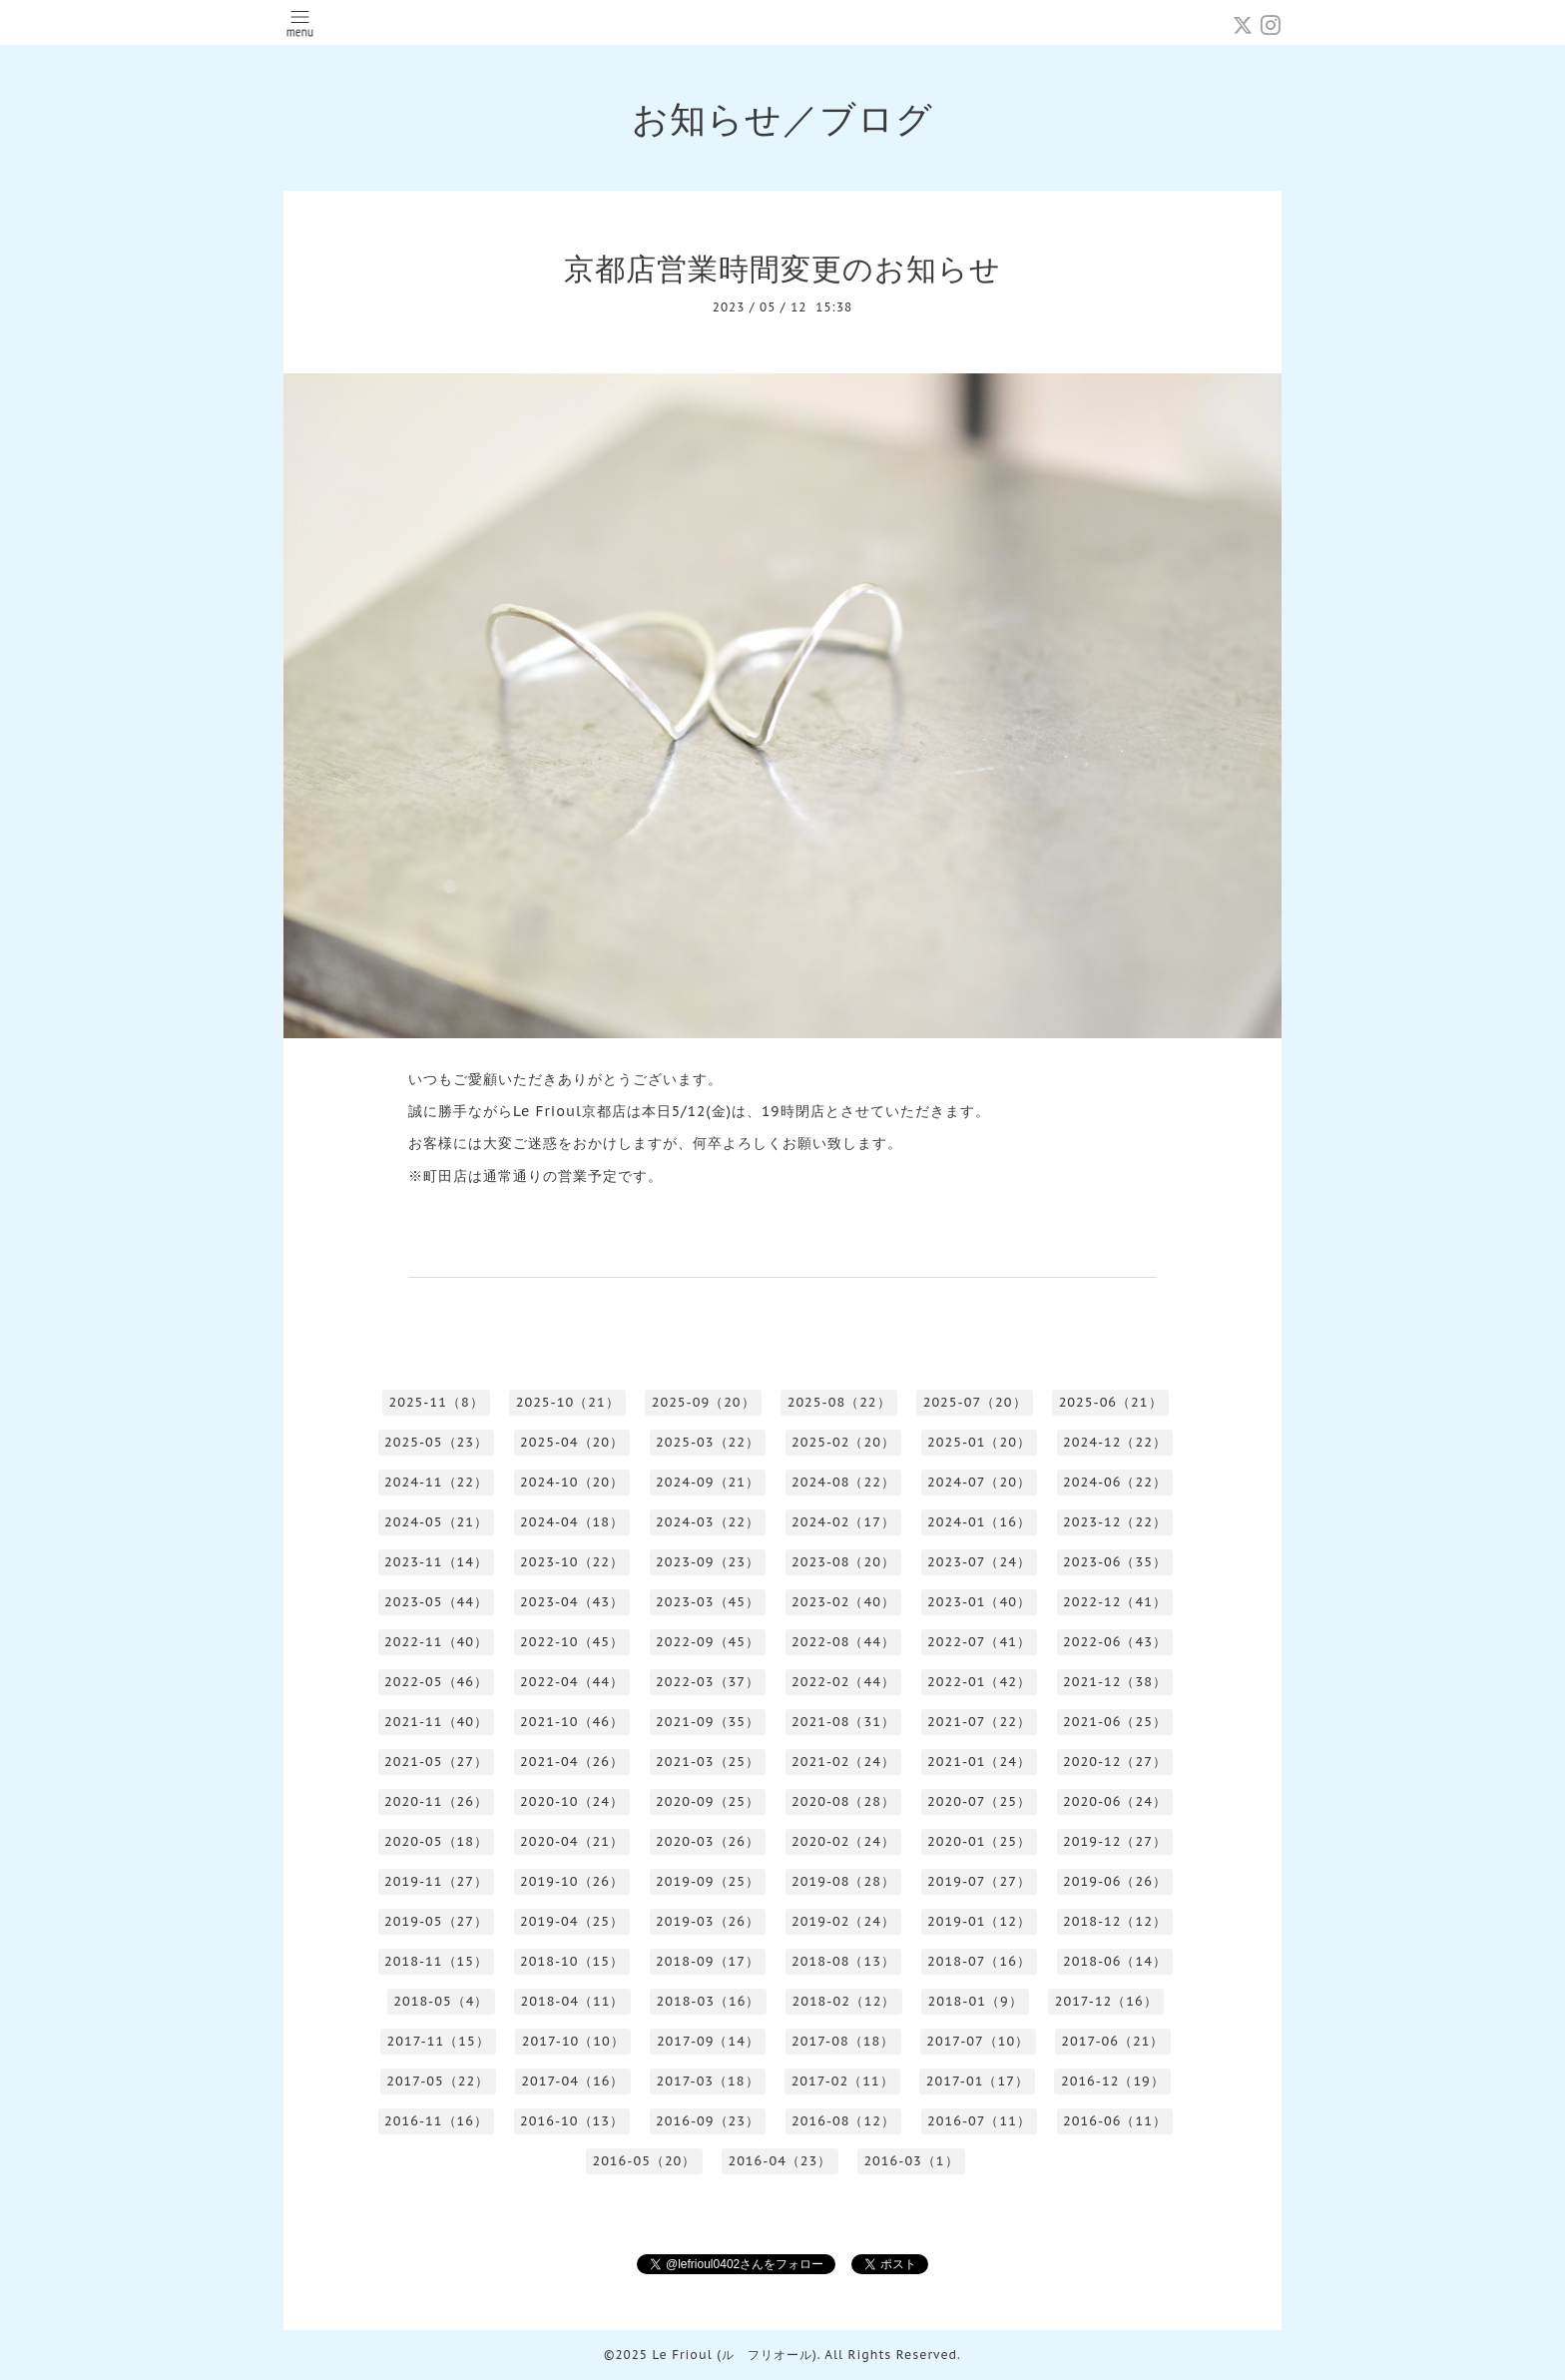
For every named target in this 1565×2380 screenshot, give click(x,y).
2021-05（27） (436, 1761)
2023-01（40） (979, 1601)
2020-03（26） (708, 1841)
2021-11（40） (436, 1721)
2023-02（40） (843, 1601)
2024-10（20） (572, 1482)
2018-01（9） (974, 2001)
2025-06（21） (1111, 1402)
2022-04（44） (572, 1681)
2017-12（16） (1106, 2001)
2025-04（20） (572, 1442)
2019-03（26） (708, 1921)
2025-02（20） (843, 1442)
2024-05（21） (436, 1521)
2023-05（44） (436, 1601)
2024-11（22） (436, 1482)
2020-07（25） (979, 1801)
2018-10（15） (572, 1961)
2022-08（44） (843, 1641)
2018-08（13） (843, 1961)
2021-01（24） (979, 1761)
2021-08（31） (843, 1721)
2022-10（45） (572, 1641)
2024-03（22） (708, 1521)
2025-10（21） (568, 1402)
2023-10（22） (572, 1561)
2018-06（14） (1115, 1961)
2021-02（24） (843, 1761)
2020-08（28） (843, 1801)
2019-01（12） (979, 1921)
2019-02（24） (843, 1921)
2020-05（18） (436, 1841)
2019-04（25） (572, 1921)
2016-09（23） (708, 2120)
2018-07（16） (979, 1961)
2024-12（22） (1115, 1442)
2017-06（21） (1112, 2041)
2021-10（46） (572, 1721)
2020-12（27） (1115, 1761)
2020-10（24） (572, 1801)
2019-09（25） (708, 1881)
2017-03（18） (707, 2081)
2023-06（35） (1115, 1561)
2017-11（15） (438, 2041)
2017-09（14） (708, 2041)
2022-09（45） (708, 1641)
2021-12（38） (1115, 1681)
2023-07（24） (979, 1561)
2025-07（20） (975, 1402)
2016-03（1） (910, 2160)
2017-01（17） (977, 2081)
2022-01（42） (979, 1681)
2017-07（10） (977, 2041)
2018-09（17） (708, 1961)
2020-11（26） (436, 1801)
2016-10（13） (572, 2120)
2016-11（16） (436, 2120)
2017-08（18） (842, 2041)
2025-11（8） (435, 1402)
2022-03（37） (708, 1681)
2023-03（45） (708, 1601)
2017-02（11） (842, 2081)
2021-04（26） (572, 1761)
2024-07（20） (979, 1482)
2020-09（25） (708, 1801)
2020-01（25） (979, 1841)
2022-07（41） (979, 1641)
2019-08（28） (843, 1881)
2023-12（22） (1115, 1521)
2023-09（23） (708, 1561)
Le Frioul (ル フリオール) (734, 2354)
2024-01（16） (979, 1521)
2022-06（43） (1115, 1641)
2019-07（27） (979, 1881)
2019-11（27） (436, 1881)
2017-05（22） (437, 2081)
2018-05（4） (440, 2001)
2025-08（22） (839, 1402)
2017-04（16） (572, 2081)
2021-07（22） (979, 1721)
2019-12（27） (1115, 1841)
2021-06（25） (1115, 1721)
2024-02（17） (843, 1521)
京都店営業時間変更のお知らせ (782, 268)
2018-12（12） (1115, 1921)
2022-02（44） (843, 1681)
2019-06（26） (1115, 1881)
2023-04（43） (572, 1601)
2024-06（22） (1115, 1482)
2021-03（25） (708, 1761)
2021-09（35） (708, 1721)
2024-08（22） (843, 1482)
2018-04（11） (572, 2001)
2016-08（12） (843, 2120)
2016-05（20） (644, 2160)
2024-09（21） (708, 1482)
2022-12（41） (1115, 1601)
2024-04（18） (572, 1521)
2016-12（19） (1113, 2081)
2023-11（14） (436, 1561)
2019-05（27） (436, 1921)
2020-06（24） (1115, 1801)
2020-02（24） (843, 1841)
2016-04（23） (779, 2160)
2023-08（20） (843, 1561)
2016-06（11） (1115, 2120)
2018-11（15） (436, 1961)
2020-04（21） (572, 1841)
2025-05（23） (436, 1442)
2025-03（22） (708, 1442)
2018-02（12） (843, 2001)
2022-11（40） (436, 1641)
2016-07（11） (979, 2120)
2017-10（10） (573, 2041)
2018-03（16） (708, 2001)
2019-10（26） (572, 1881)
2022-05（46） (436, 1681)
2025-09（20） (704, 1402)
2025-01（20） (979, 1442)
